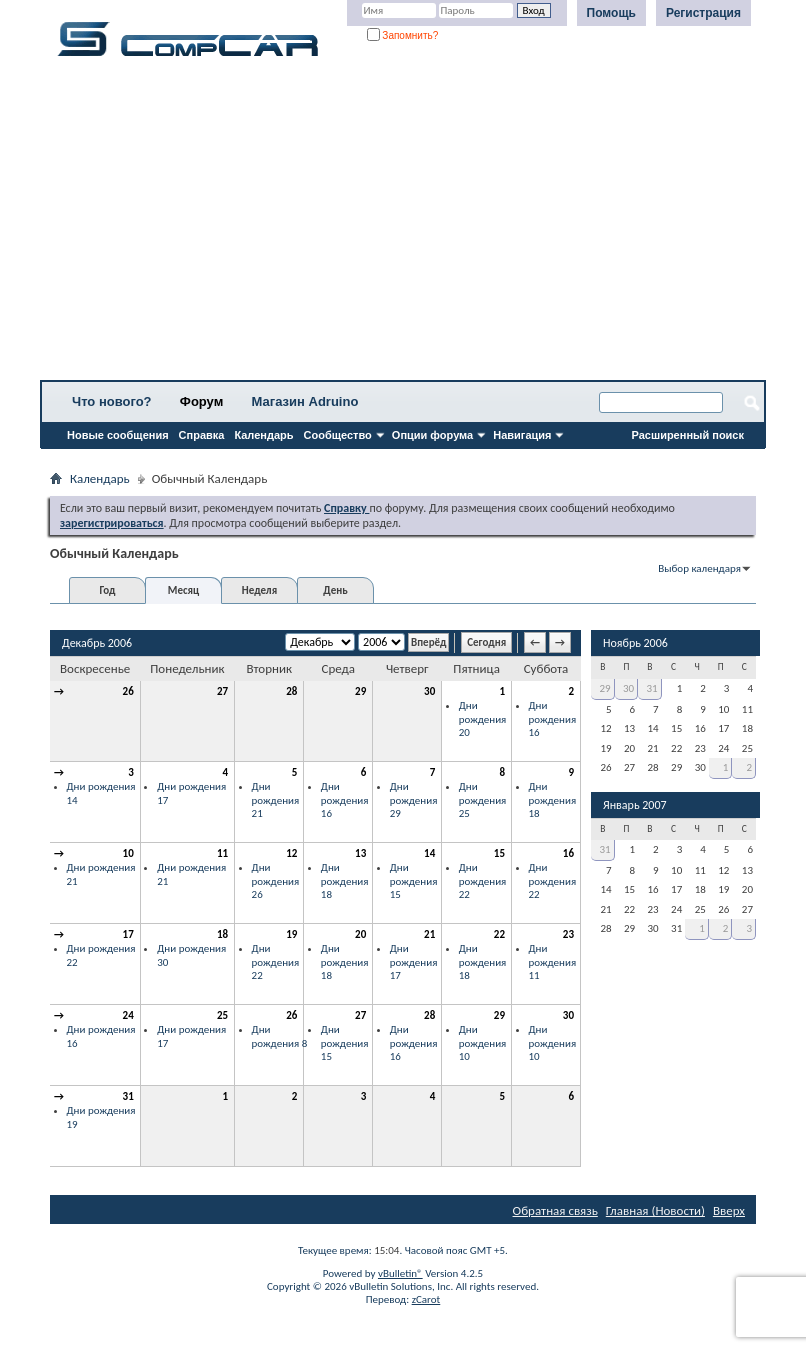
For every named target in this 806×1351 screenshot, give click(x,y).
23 (568, 934)
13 (360, 853)
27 (222, 691)
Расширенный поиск (688, 435)
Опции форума (432, 435)
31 (128, 1096)
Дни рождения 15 (414, 881)
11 (222, 853)
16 (568, 853)
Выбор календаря (699, 568)
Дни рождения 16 (553, 719)
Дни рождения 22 (483, 881)
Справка (202, 435)
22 (499, 934)
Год (107, 590)
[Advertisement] (403, 225)
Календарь (263, 435)
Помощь (611, 13)
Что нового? (112, 401)
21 (429, 934)
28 (291, 691)
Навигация (522, 435)
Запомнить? (403, 35)
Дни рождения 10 (483, 1043)
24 (128, 1015)
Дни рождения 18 (553, 800)
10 (128, 853)
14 (429, 853)
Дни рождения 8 (280, 1036)
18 (222, 934)
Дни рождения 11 (553, 962)
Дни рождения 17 (414, 962)
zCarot (426, 1299)
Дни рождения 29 (414, 800)
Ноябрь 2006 (635, 643)
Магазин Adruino (305, 401)
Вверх (729, 1210)
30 (429, 691)
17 (128, 934)
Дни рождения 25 (483, 800)
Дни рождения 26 (276, 881)
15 (499, 853)
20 (360, 934)
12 (291, 853)
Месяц (183, 590)
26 (128, 691)
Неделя (259, 590)
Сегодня (486, 642)
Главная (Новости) (655, 1210)
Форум (201, 401)
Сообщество (338, 435)
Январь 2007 (635, 805)
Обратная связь (555, 1210)
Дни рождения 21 (276, 800)
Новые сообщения (118, 435)
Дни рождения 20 (483, 719)
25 (222, 1015)
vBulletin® (400, 1273)
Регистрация (703, 13)
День (335, 590)
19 (291, 934)
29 (360, 691)
